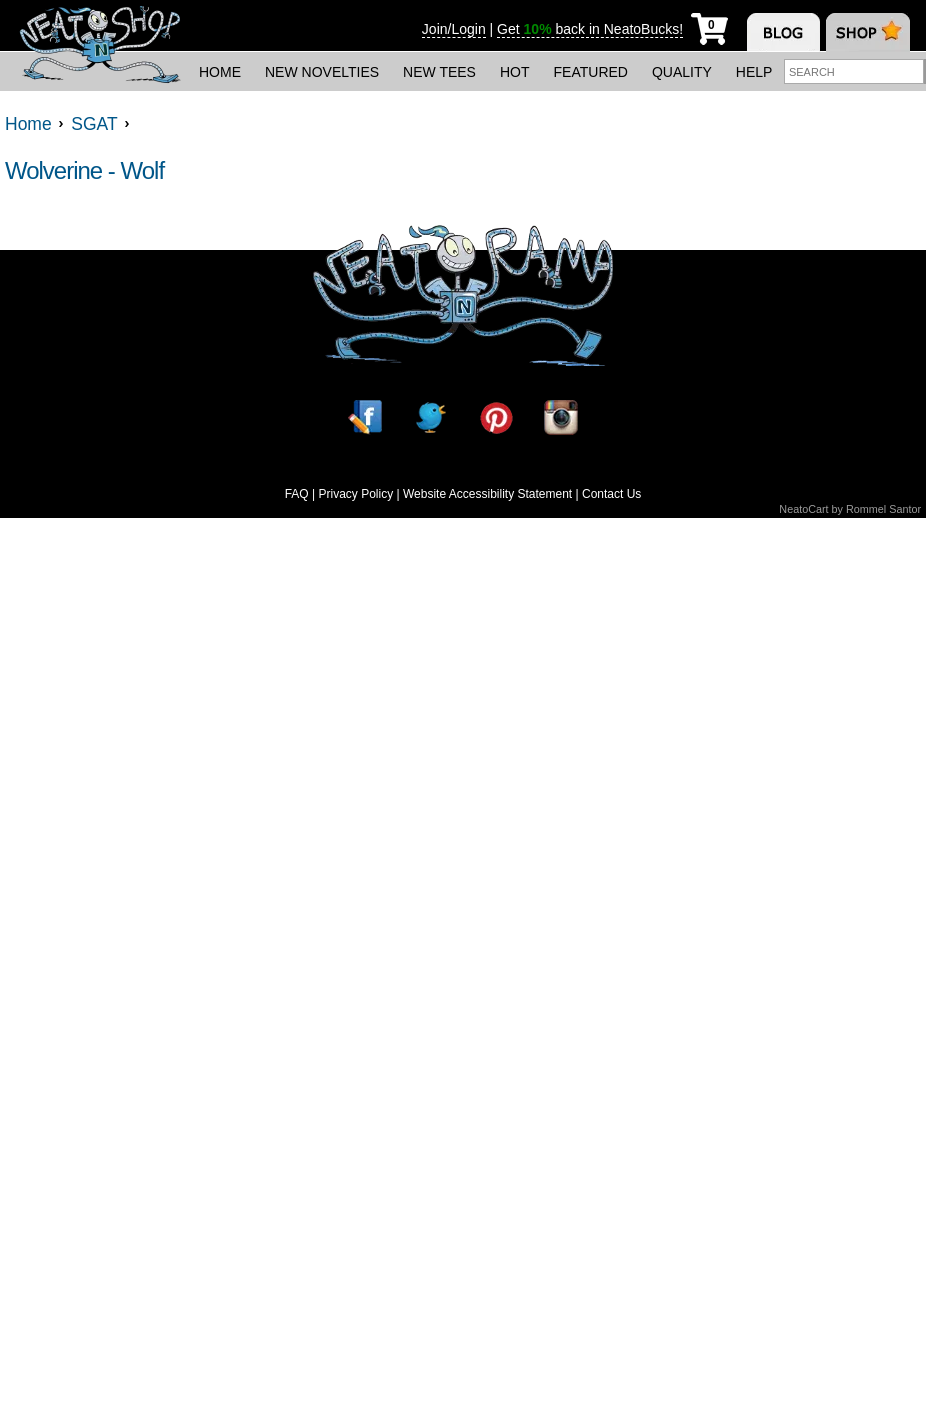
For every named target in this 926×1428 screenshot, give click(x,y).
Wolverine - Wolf (84, 170)
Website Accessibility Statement (487, 494)
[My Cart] (709, 25)
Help (754, 72)
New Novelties (322, 72)
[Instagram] (561, 417)
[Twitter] (430, 417)
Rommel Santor (883, 509)
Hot (515, 72)
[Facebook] (365, 417)
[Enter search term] (854, 71)
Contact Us (611, 494)
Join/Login (454, 29)
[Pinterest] (496, 417)
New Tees (439, 72)
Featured (591, 72)
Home (220, 72)
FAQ (297, 494)
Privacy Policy (355, 494)
